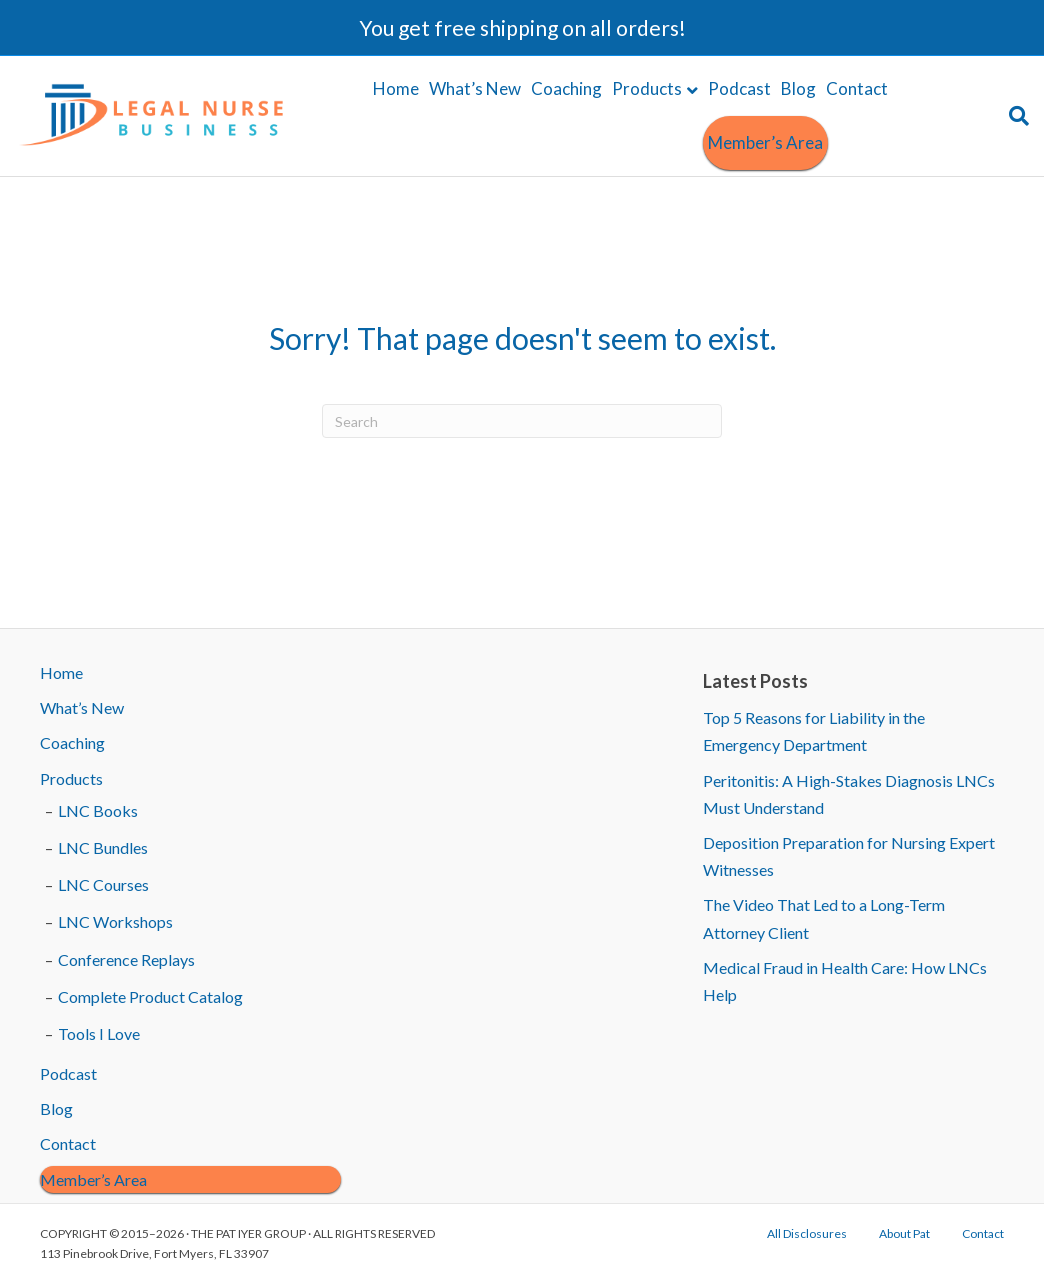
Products (647, 88)
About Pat (904, 1233)
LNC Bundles (103, 847)
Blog (798, 88)
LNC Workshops (115, 921)
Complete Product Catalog (150, 996)
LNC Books (98, 810)
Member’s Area (765, 142)
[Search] (1016, 116)
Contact (857, 88)
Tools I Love (99, 1033)
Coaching (566, 88)
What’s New (475, 88)
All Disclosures (807, 1233)
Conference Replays (126, 959)
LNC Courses (103, 884)
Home (396, 88)
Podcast (739, 88)
